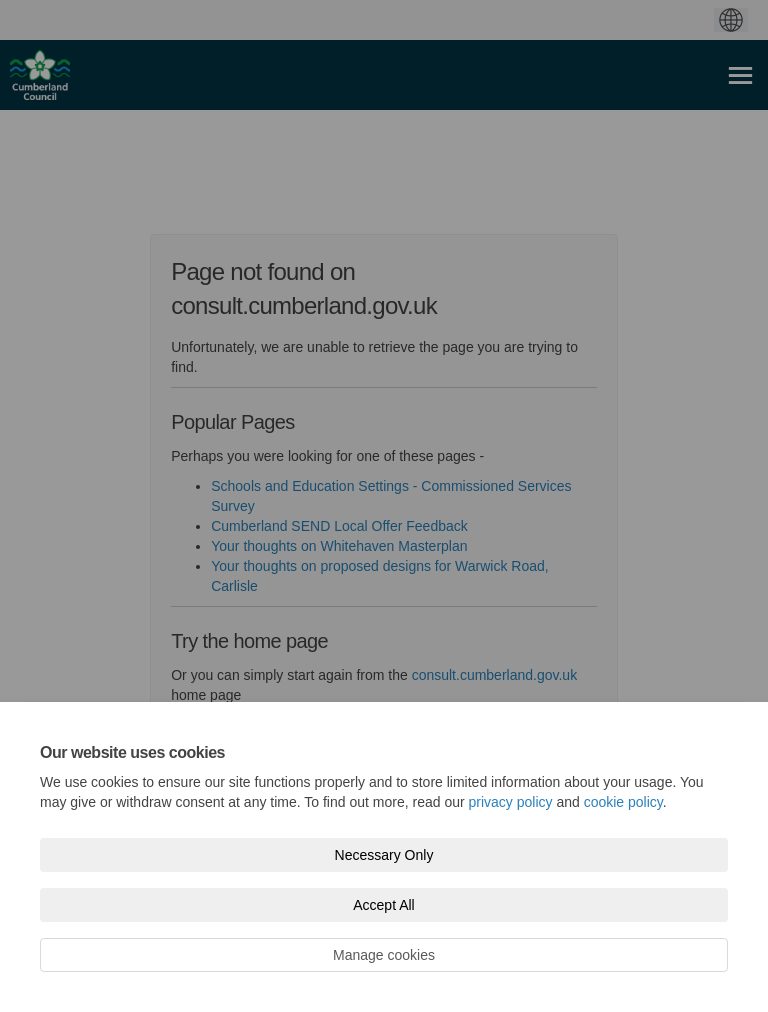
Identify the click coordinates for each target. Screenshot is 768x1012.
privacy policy (511, 802)
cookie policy (623, 802)
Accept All (383, 905)
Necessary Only (384, 855)
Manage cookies (384, 955)
